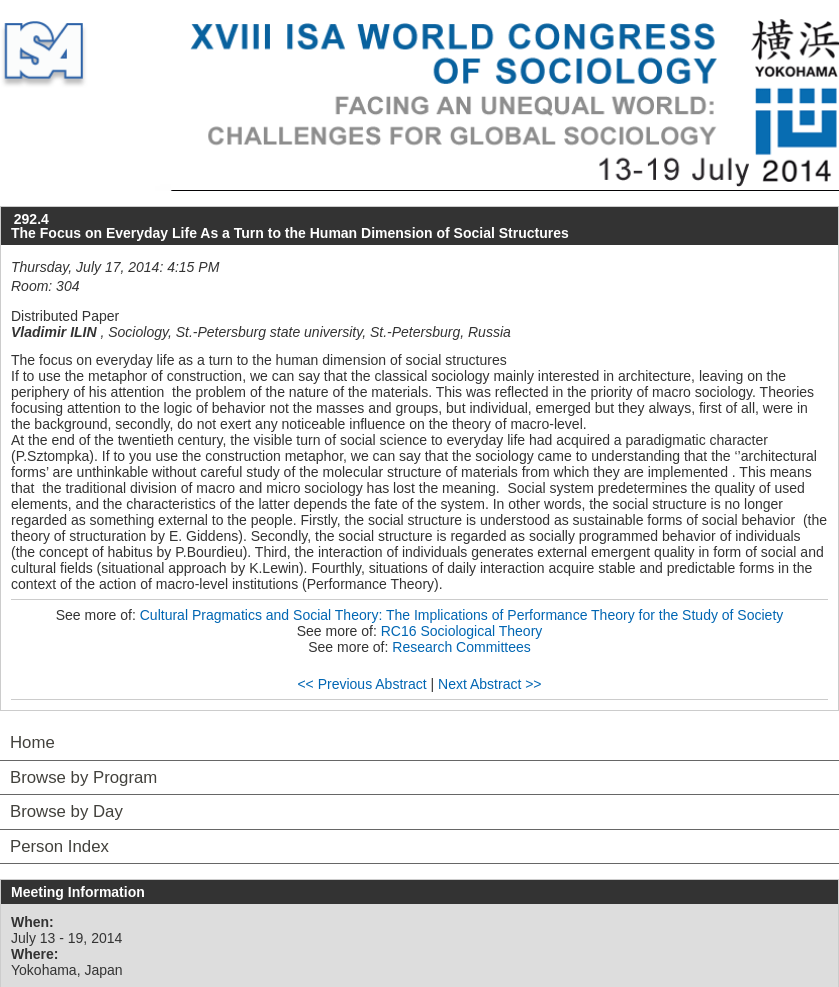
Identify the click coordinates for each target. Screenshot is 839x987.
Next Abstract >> (490, 684)
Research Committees (461, 647)
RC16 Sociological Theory (462, 631)
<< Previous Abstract (361, 684)
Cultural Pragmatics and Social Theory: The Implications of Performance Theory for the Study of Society (462, 615)
